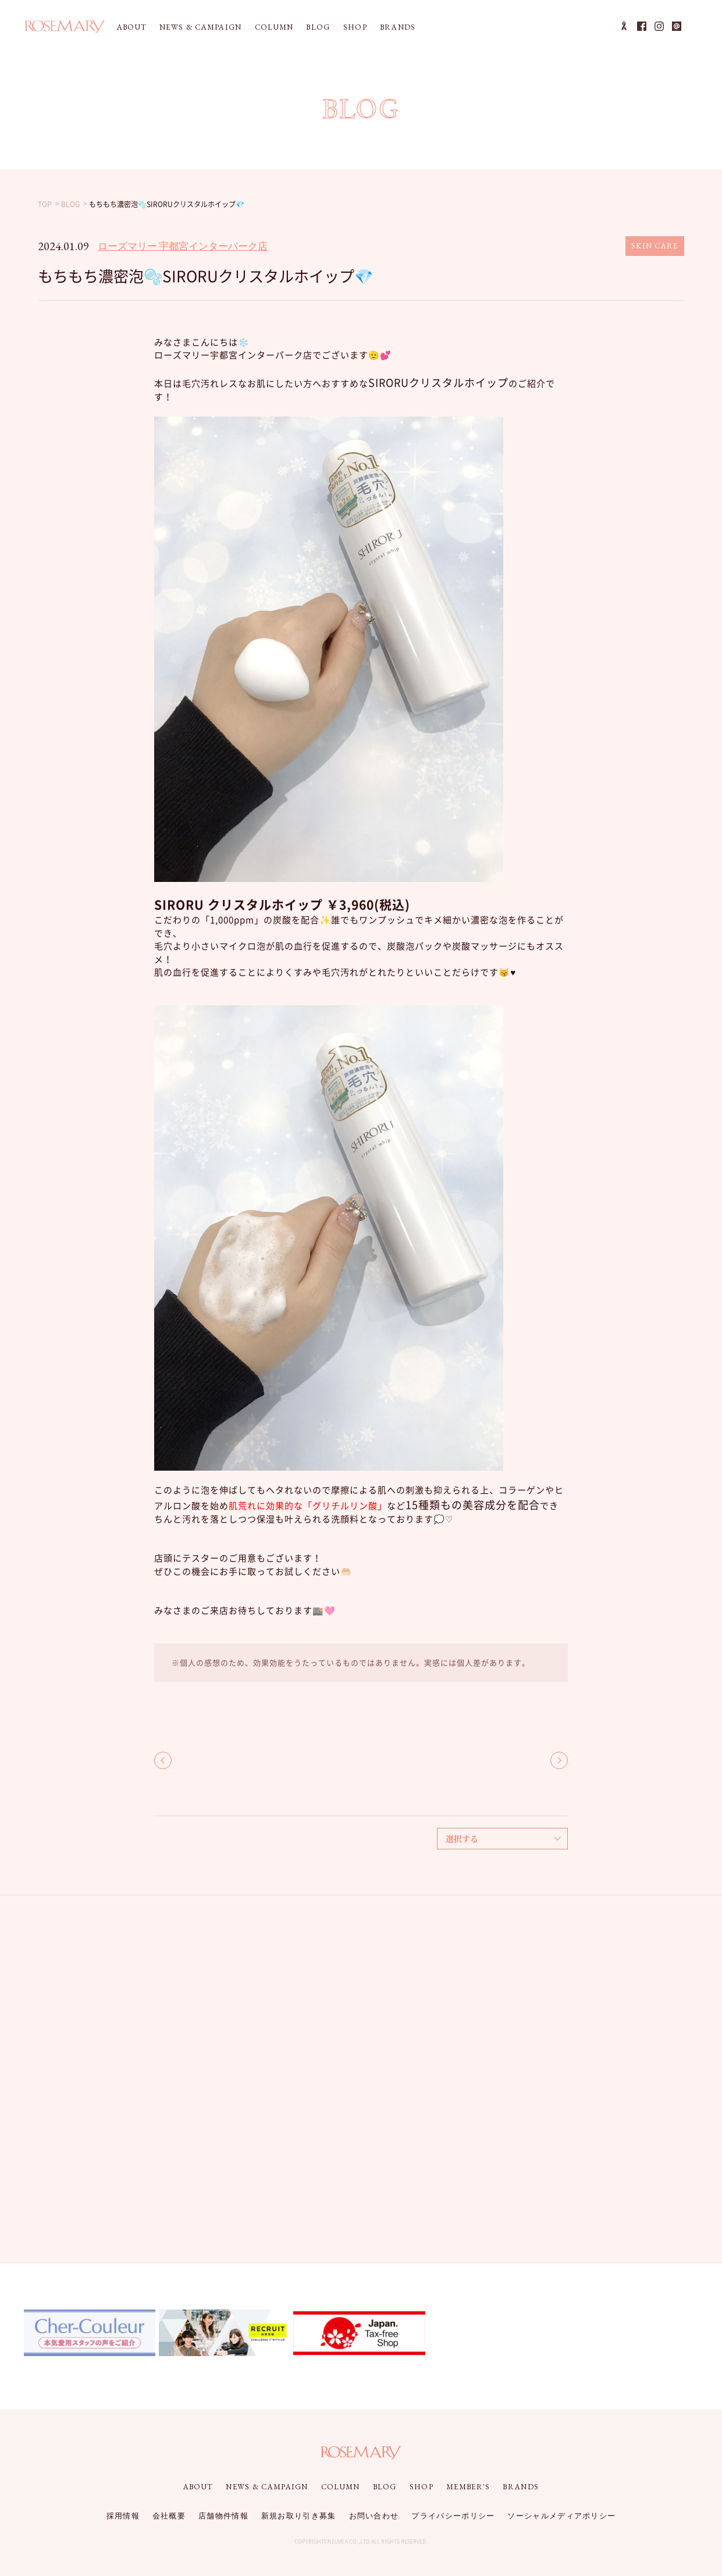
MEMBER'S (468, 2487)
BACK (163, 1760)
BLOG (318, 27)
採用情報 (123, 2516)
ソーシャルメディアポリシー (561, 2516)
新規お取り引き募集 (298, 2516)
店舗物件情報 (223, 2516)
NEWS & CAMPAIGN (200, 27)
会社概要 (169, 2516)
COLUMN (274, 27)
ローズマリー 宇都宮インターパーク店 (183, 246)
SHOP (355, 27)
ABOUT (132, 27)
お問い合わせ (374, 2516)
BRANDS (398, 27)
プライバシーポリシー (453, 2516)
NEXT (559, 1760)
